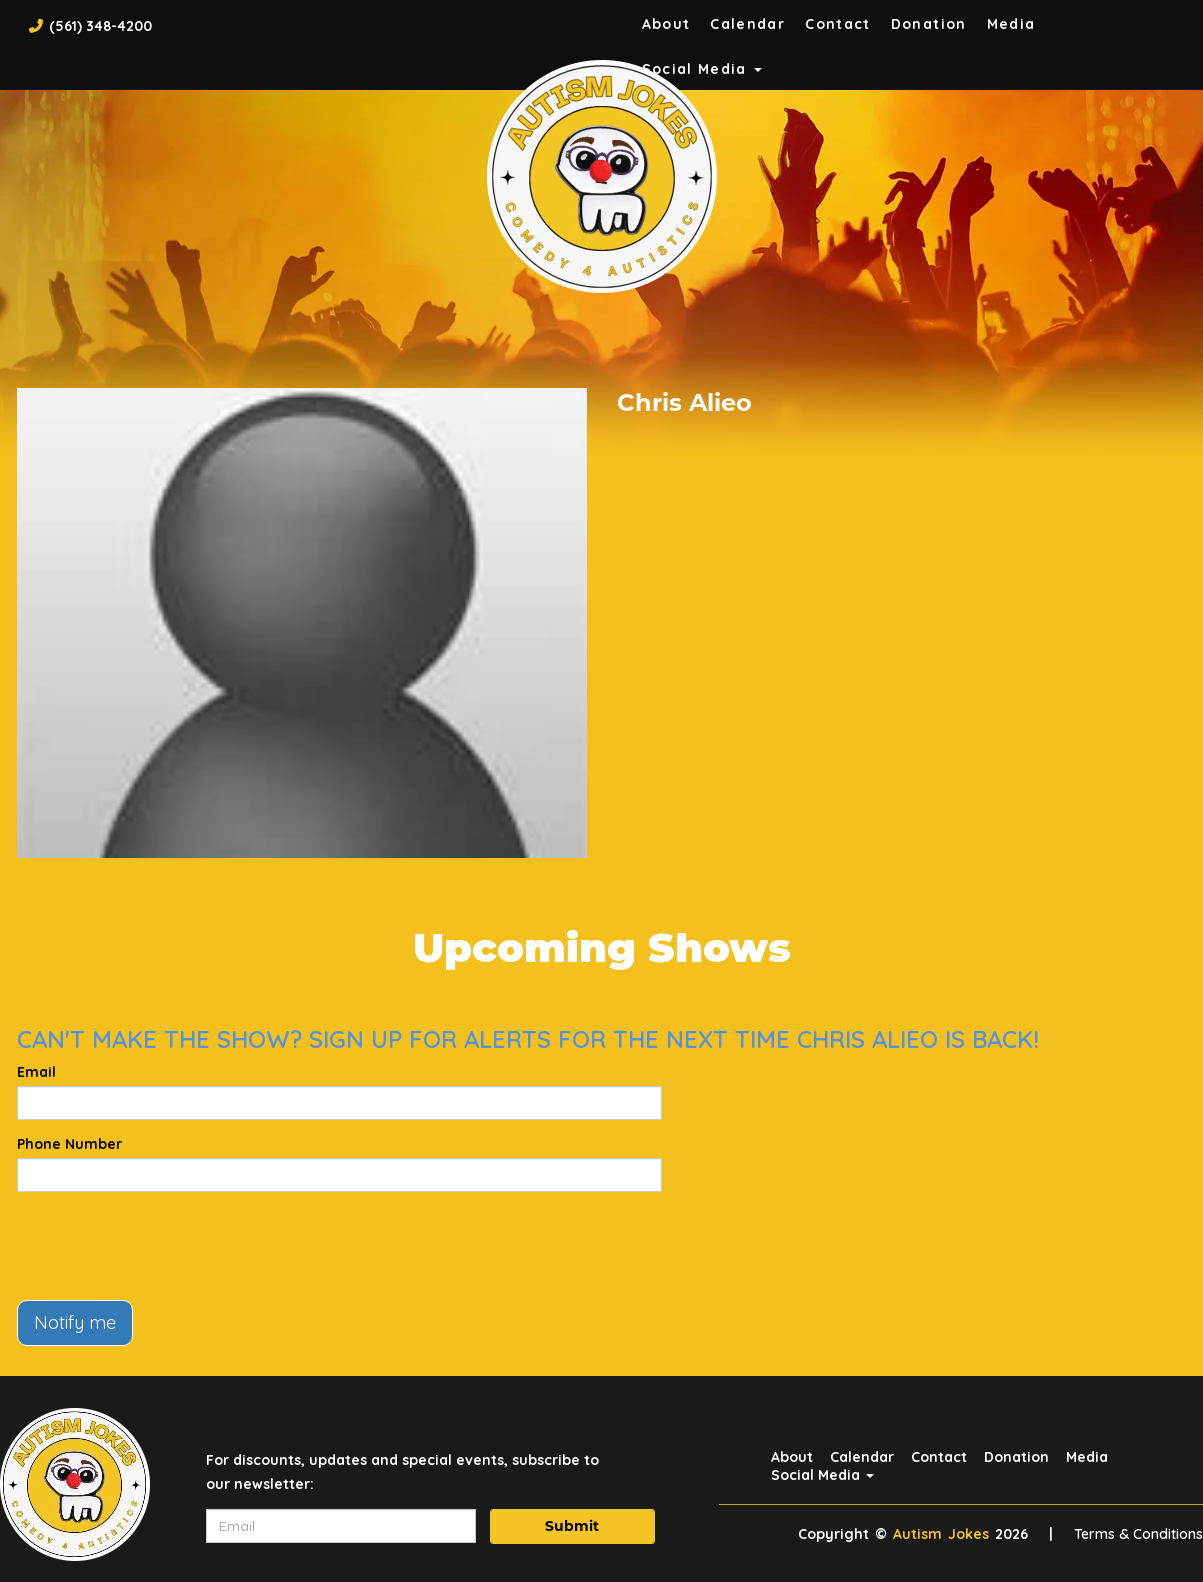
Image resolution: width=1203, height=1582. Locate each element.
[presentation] (169, 1246)
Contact (838, 24)
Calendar (747, 24)
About (666, 24)
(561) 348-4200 (100, 26)
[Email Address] (341, 1526)
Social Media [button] (822, 1475)
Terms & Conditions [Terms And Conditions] (1138, 1534)
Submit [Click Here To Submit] (572, 1526)
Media (1011, 24)
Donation (929, 24)
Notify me (75, 1322)
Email (36, 1072)
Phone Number (69, 1144)
